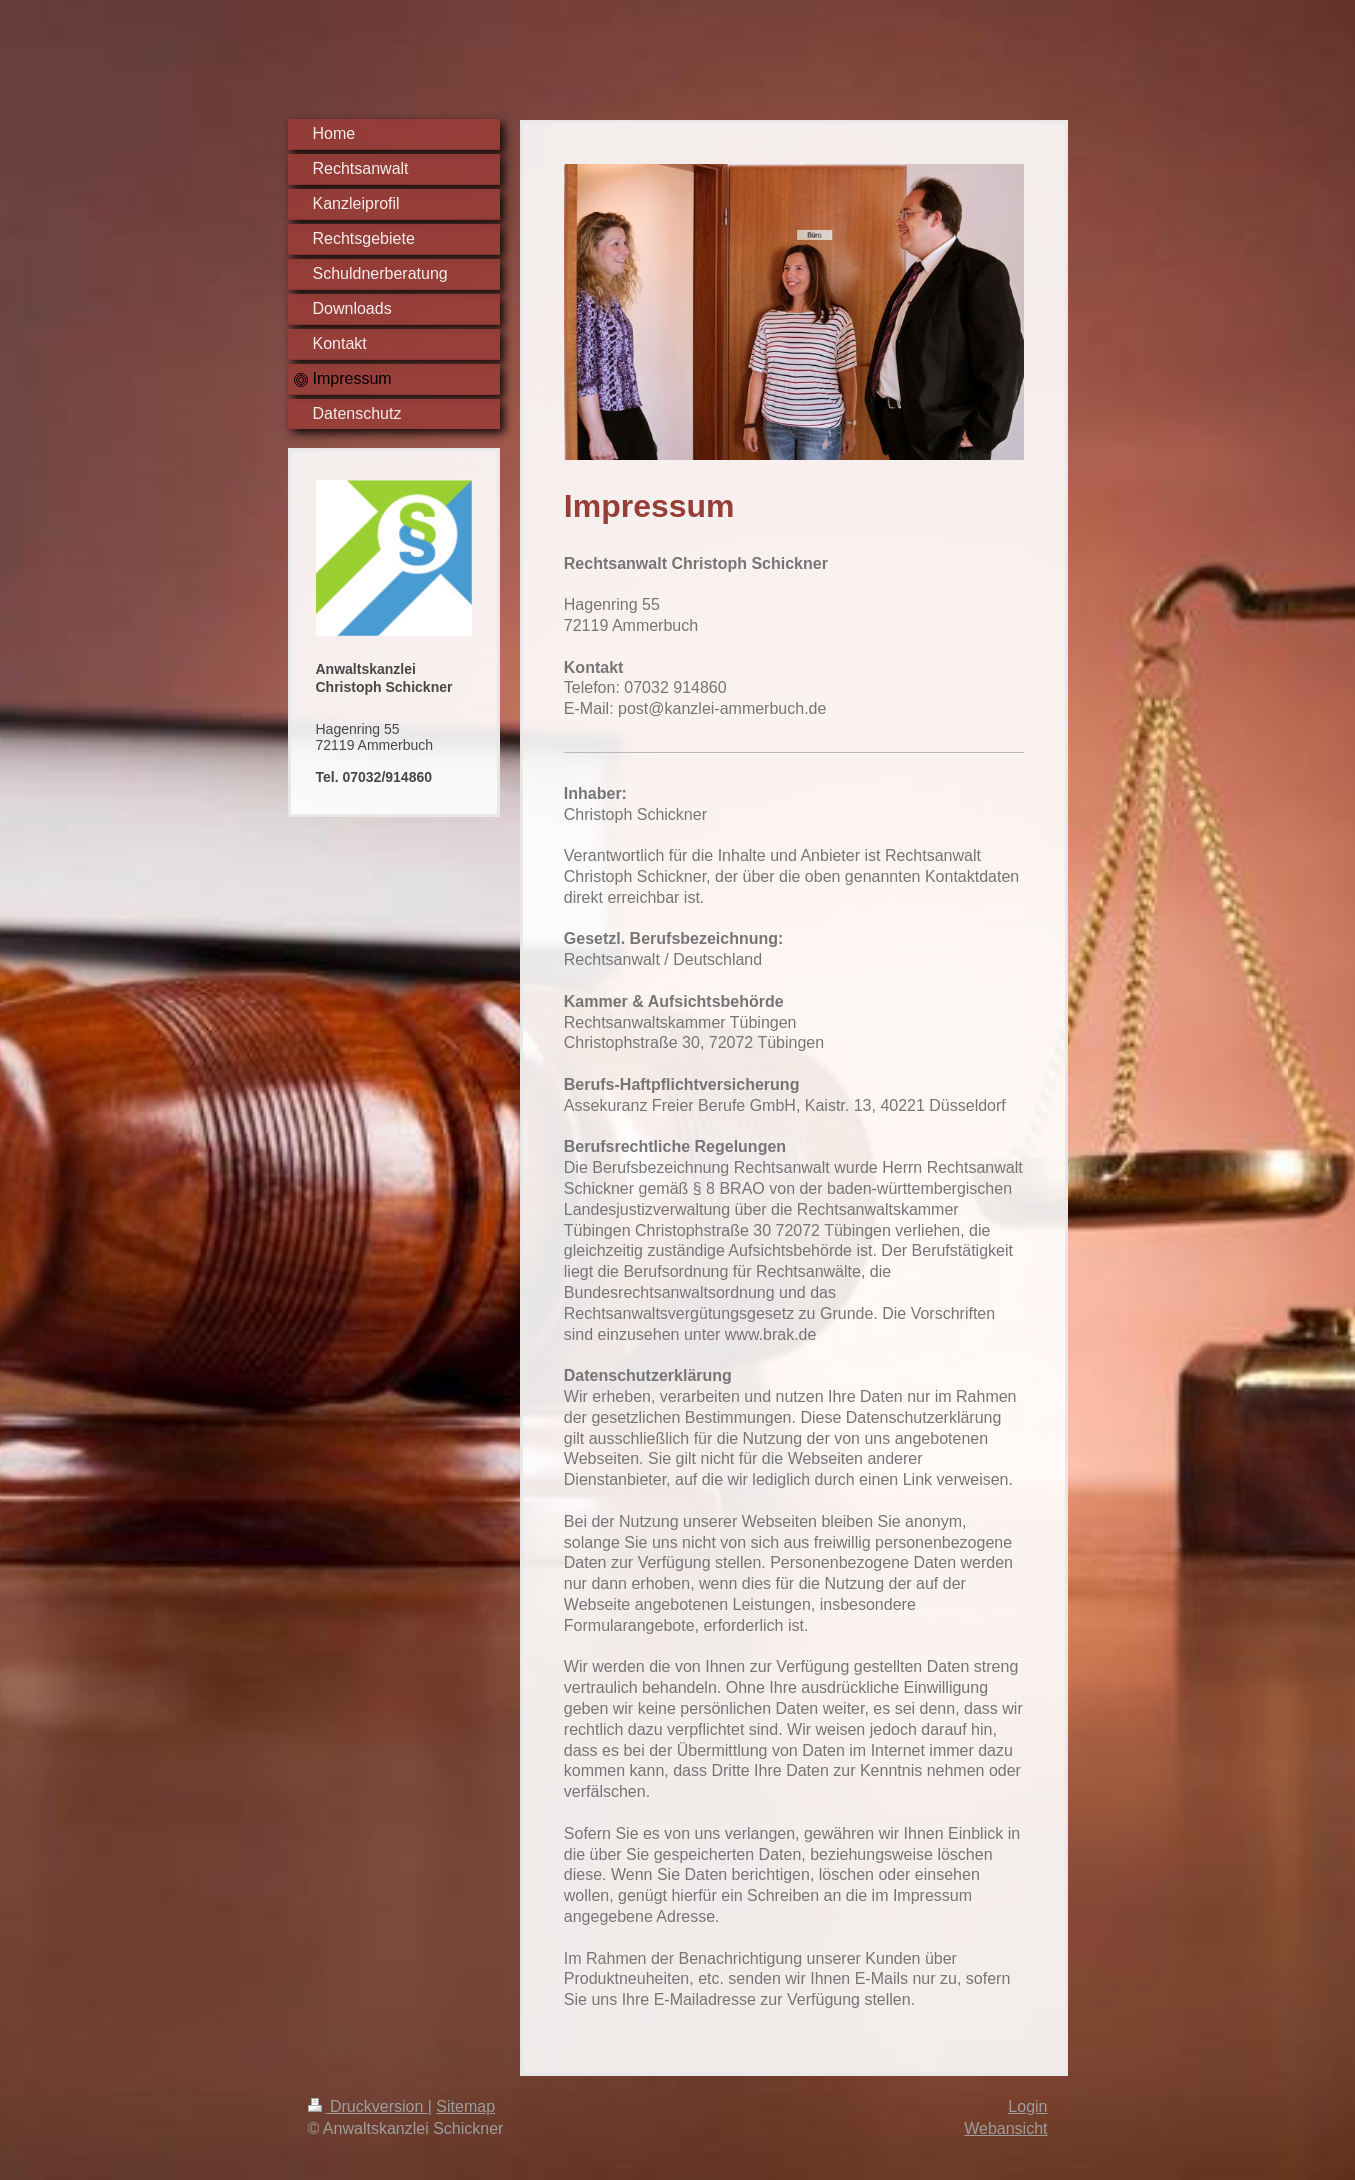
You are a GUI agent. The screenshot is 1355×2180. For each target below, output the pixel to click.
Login (1027, 2106)
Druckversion (368, 2106)
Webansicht (1005, 2128)
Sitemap (465, 2106)
